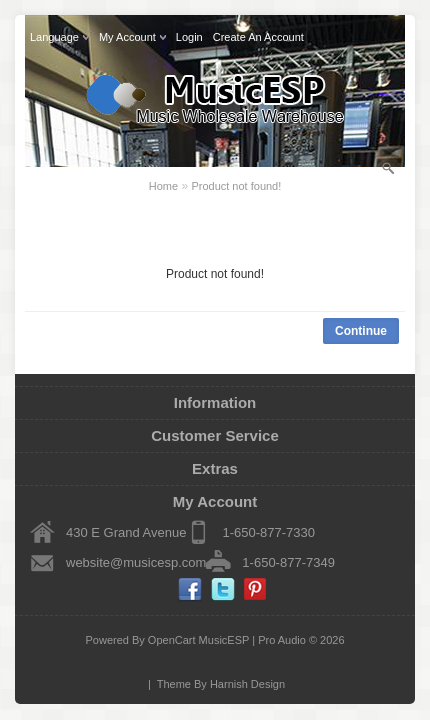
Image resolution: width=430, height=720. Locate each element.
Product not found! (236, 186)
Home (163, 186)
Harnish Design (247, 684)
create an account (258, 37)
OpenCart (172, 640)
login (189, 37)
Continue (361, 331)
